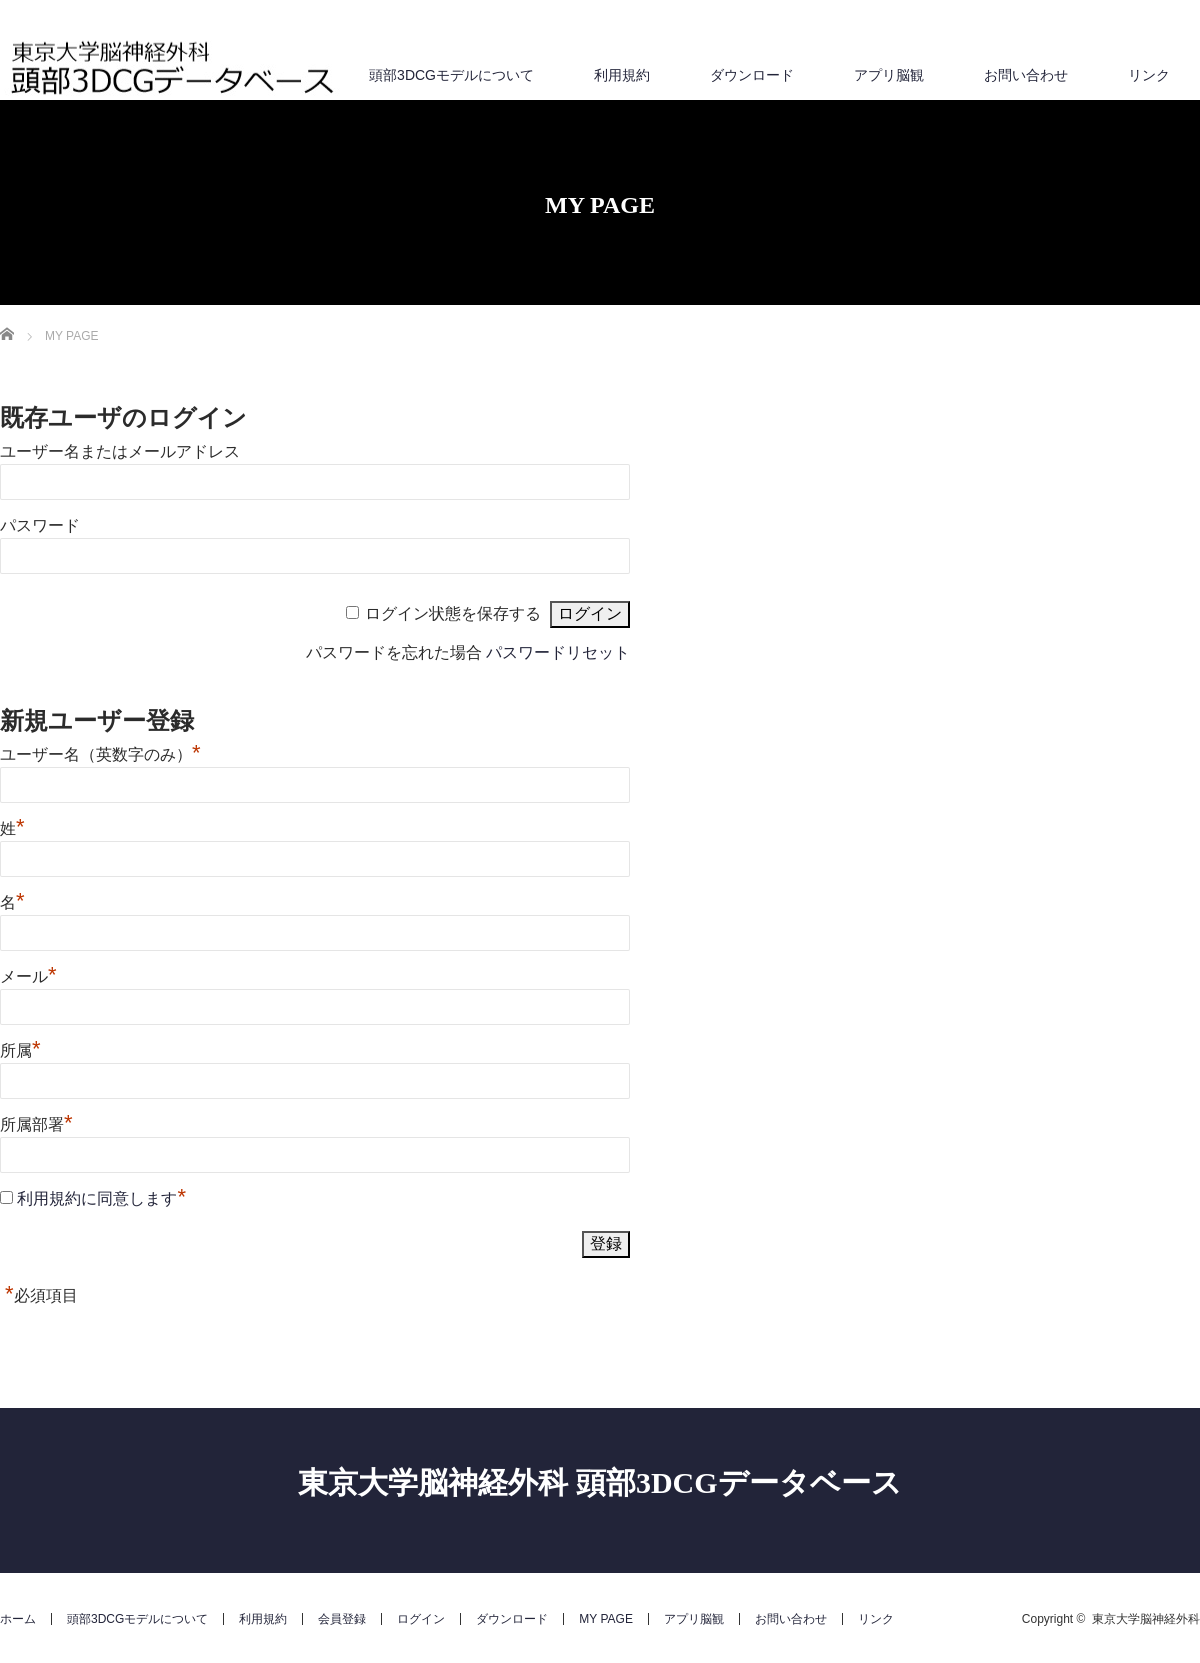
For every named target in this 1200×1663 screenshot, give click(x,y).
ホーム (18, 1619)
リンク (1149, 75)
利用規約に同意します (97, 1198)
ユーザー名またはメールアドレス (120, 451)
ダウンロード (752, 75)
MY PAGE (606, 1619)
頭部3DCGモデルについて (451, 75)
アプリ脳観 (889, 75)
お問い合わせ (1026, 75)
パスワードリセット (558, 652)
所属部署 (36, 1124)
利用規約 (622, 75)
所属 (20, 1050)
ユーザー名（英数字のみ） (100, 754)
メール (28, 976)
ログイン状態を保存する (453, 613)
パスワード (40, 525)
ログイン (421, 1619)
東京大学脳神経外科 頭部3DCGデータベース (599, 1482)
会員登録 (342, 1619)
